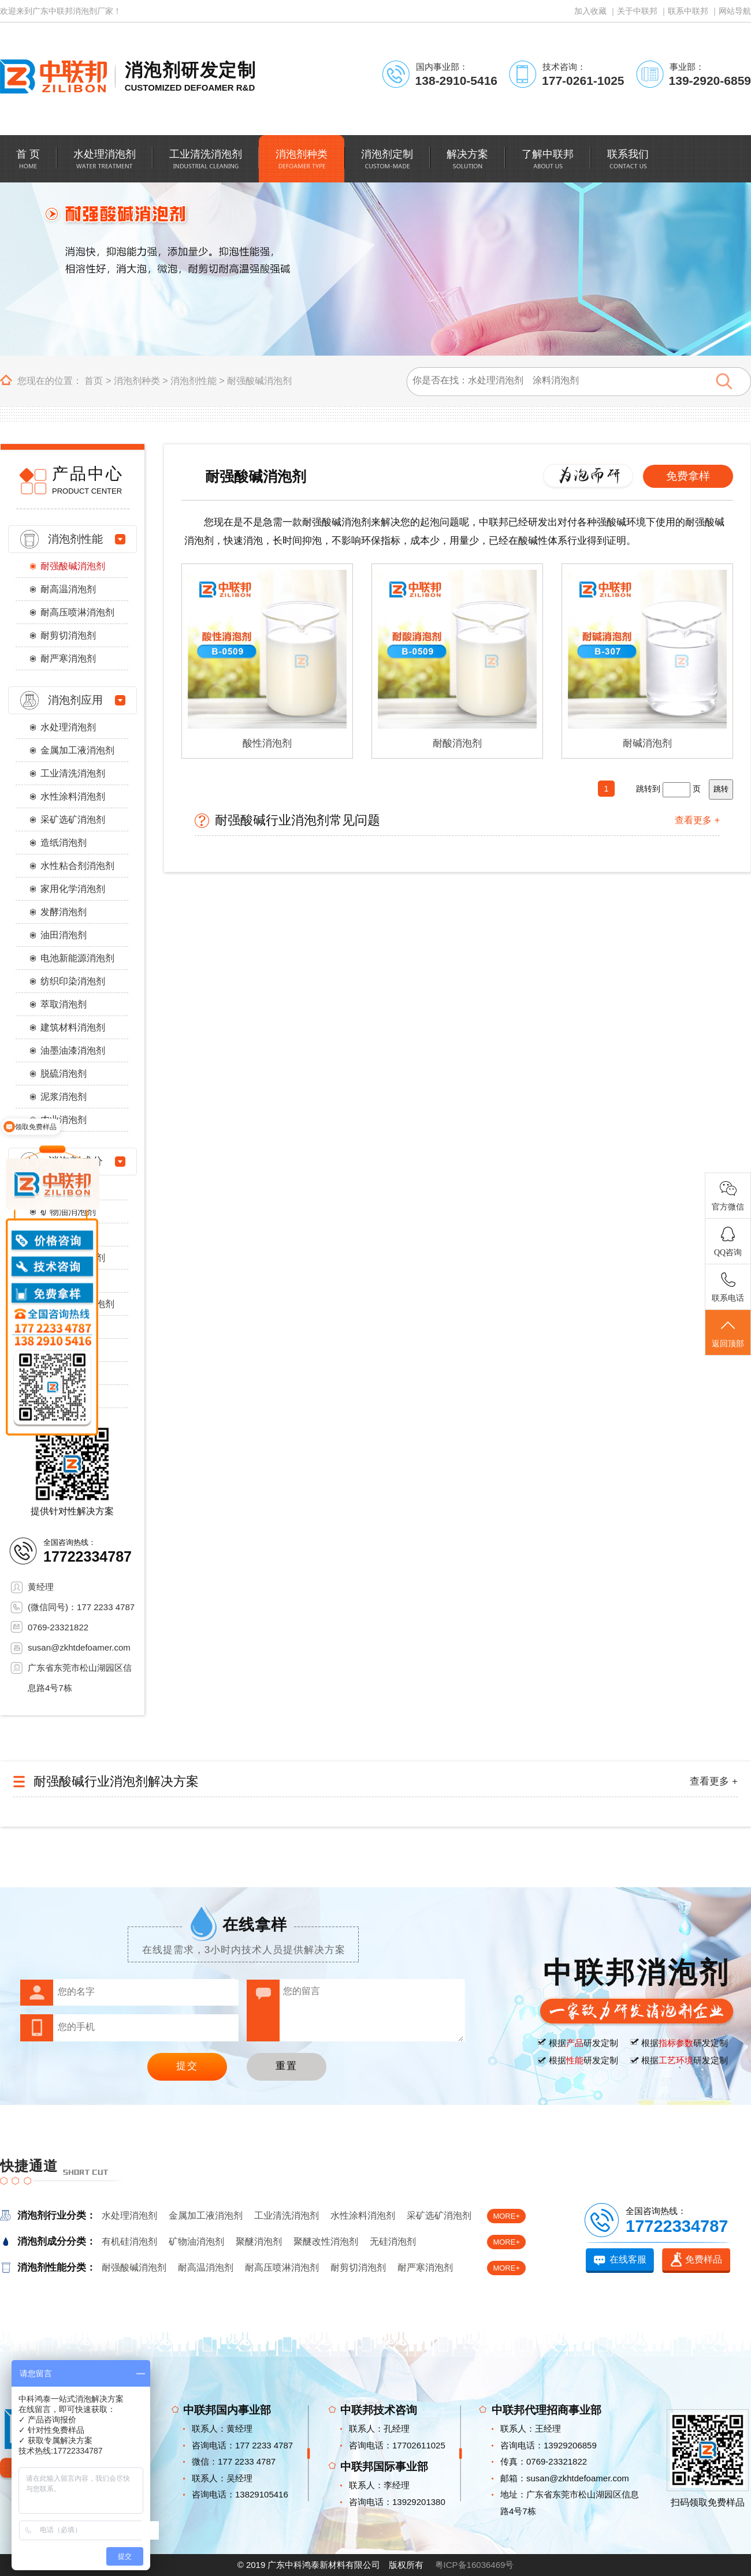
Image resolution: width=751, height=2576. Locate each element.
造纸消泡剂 (63, 843)
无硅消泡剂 (393, 2241)
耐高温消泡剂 (68, 589)
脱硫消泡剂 (63, 1073)
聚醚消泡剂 (259, 2241)
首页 (93, 381)
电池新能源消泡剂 (77, 958)
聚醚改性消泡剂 (325, 2241)
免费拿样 (688, 476)
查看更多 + (697, 820)
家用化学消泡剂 (72, 889)
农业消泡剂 (63, 1120)
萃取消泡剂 (63, 1004)
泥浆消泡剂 (63, 1097)
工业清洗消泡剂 (72, 773)
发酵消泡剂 (63, 912)
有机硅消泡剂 (129, 2241)
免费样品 (703, 2259)
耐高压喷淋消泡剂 (77, 612)
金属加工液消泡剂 (77, 750)
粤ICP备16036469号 (474, 2565)
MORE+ (506, 2216)
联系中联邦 (688, 11)
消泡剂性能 (193, 381)
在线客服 (627, 2259)
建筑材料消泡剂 (72, 1027)
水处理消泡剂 (68, 727)
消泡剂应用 (75, 700)
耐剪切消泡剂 (68, 635)
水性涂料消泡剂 (72, 796)
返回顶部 (727, 1333)
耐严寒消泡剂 (68, 658)
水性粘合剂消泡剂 (77, 866)
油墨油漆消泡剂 (72, 1050)
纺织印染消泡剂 (72, 981)
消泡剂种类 (137, 381)
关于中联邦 (637, 11)
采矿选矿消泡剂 (72, 819)
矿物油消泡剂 (196, 2241)
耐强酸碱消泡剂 (259, 381)
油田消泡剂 (63, 935)
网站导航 (735, 11)
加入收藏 (590, 11)
